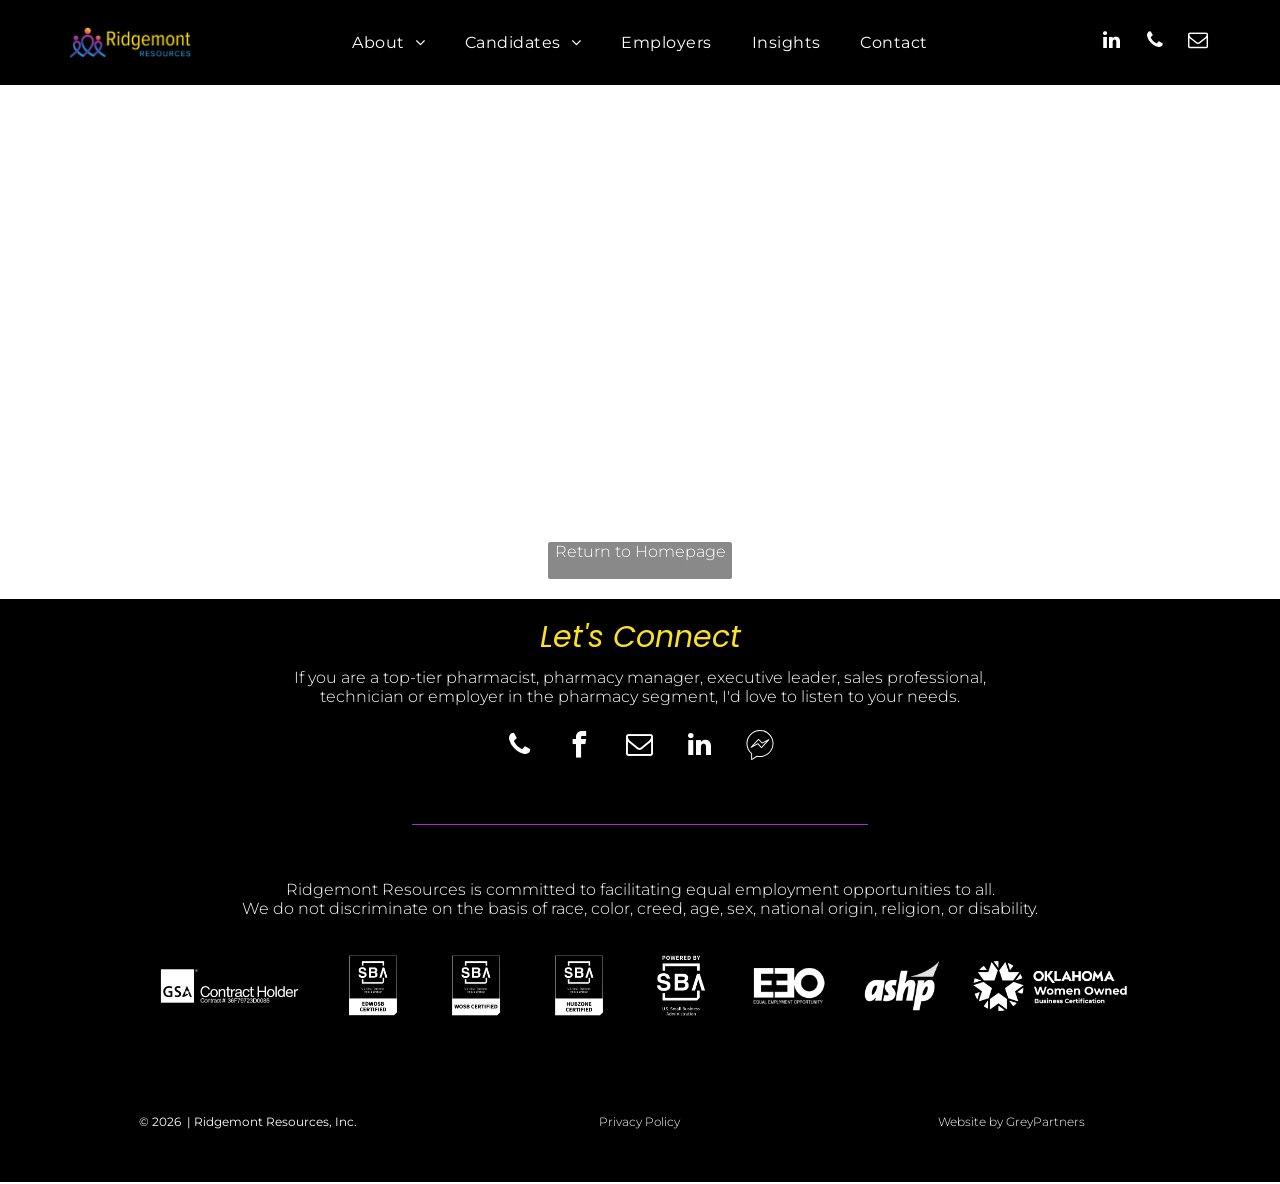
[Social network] (760, 750)
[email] (1198, 43)
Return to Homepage (640, 553)
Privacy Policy (639, 1124)
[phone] (1155, 43)
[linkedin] (1112, 43)
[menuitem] (388, 43)
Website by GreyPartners (1011, 1124)
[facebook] (580, 750)
